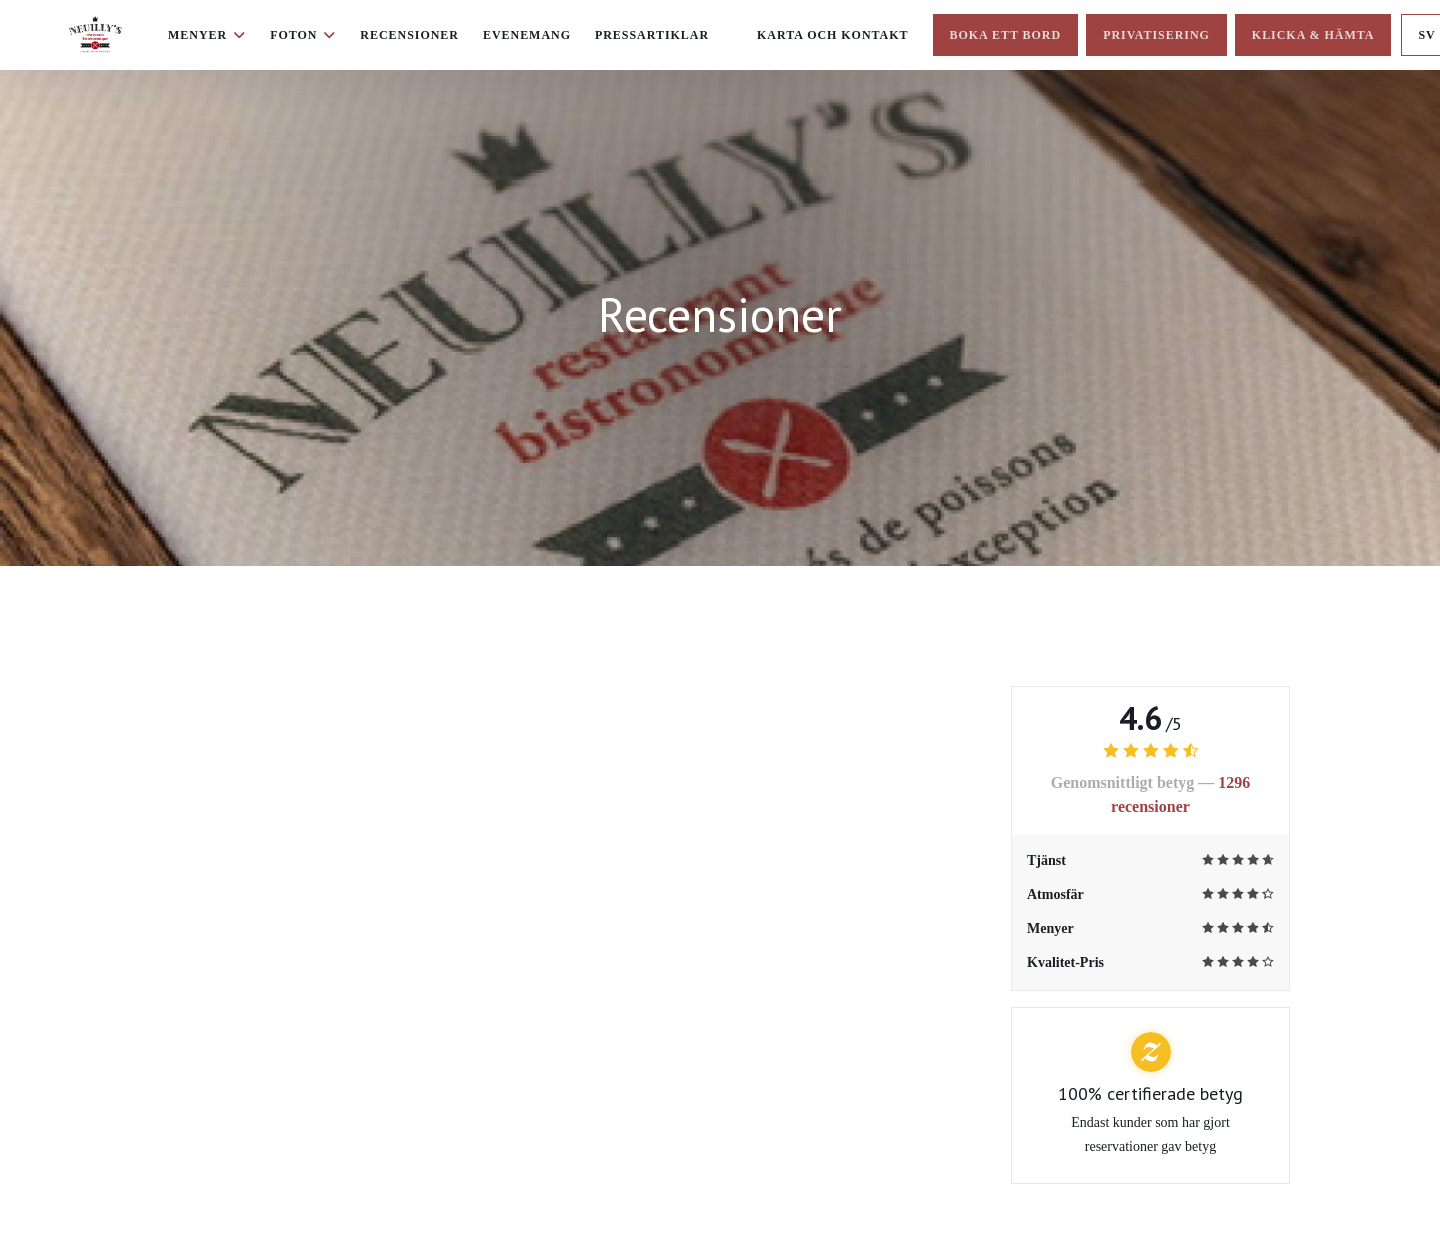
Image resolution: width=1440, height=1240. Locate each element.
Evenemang (527, 35)
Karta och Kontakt (832, 35)
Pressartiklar (652, 35)
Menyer (207, 35)
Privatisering (1156, 35)
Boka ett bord (1006, 35)
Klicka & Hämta (1313, 35)
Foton (303, 35)
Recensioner (409, 35)
